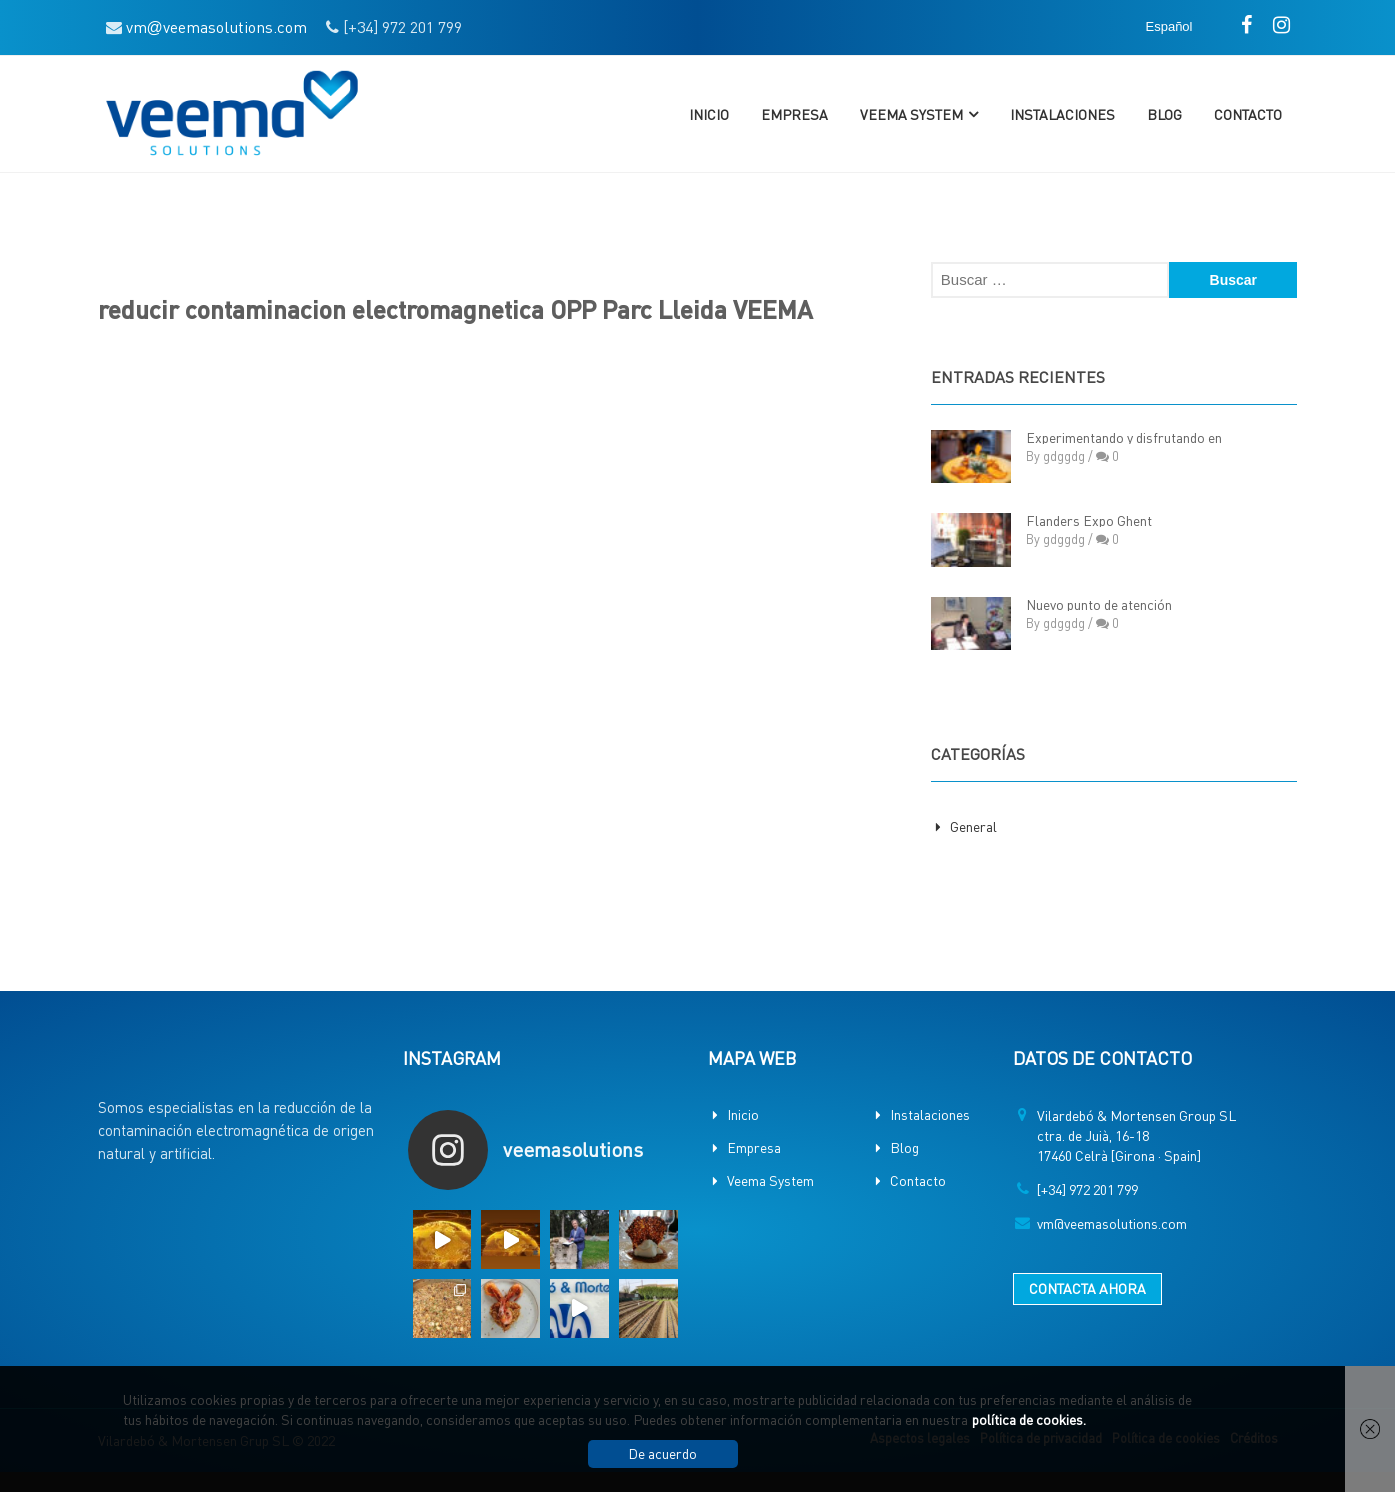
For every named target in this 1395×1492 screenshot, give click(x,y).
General (973, 826)
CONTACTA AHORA (1087, 1288)
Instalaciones (1062, 114)
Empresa (794, 114)
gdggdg (1064, 455)
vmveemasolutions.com (216, 26)
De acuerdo (662, 1453)
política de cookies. (1029, 1419)
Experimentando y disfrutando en (1124, 437)
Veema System (911, 114)
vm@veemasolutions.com (1112, 1223)
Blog (1164, 114)
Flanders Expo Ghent (1089, 520)
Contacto (1248, 114)
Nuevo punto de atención (1099, 604)
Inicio (709, 114)
